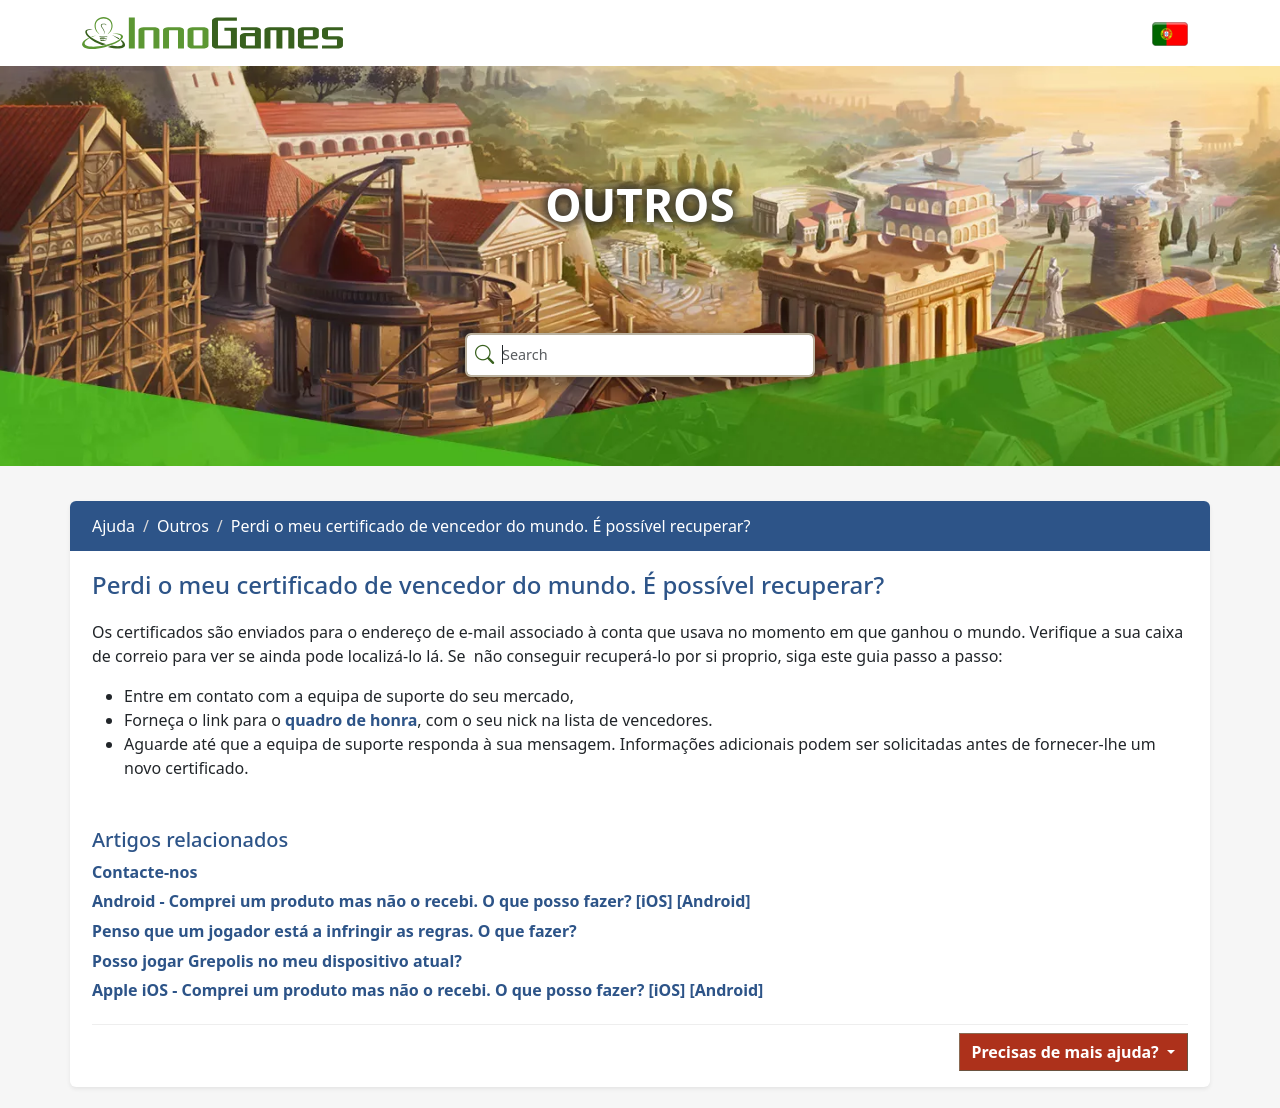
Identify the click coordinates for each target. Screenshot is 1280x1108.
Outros (183, 526)
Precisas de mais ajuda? (1067, 1052)
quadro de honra (351, 720)
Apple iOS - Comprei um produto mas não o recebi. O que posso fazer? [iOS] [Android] (427, 990)
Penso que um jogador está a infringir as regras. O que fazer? (334, 931)
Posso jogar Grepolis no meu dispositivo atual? (277, 961)
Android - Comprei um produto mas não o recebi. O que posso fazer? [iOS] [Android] (421, 901)
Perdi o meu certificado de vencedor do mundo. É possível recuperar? (491, 526)
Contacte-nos (145, 872)
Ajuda (113, 526)
